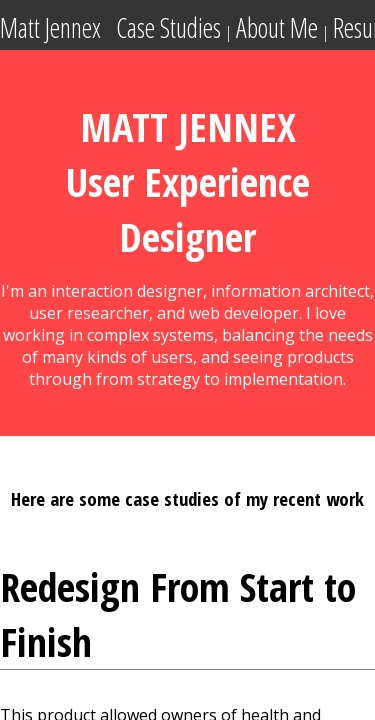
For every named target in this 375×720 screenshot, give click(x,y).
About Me (277, 28)
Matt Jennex (50, 28)
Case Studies (168, 28)
